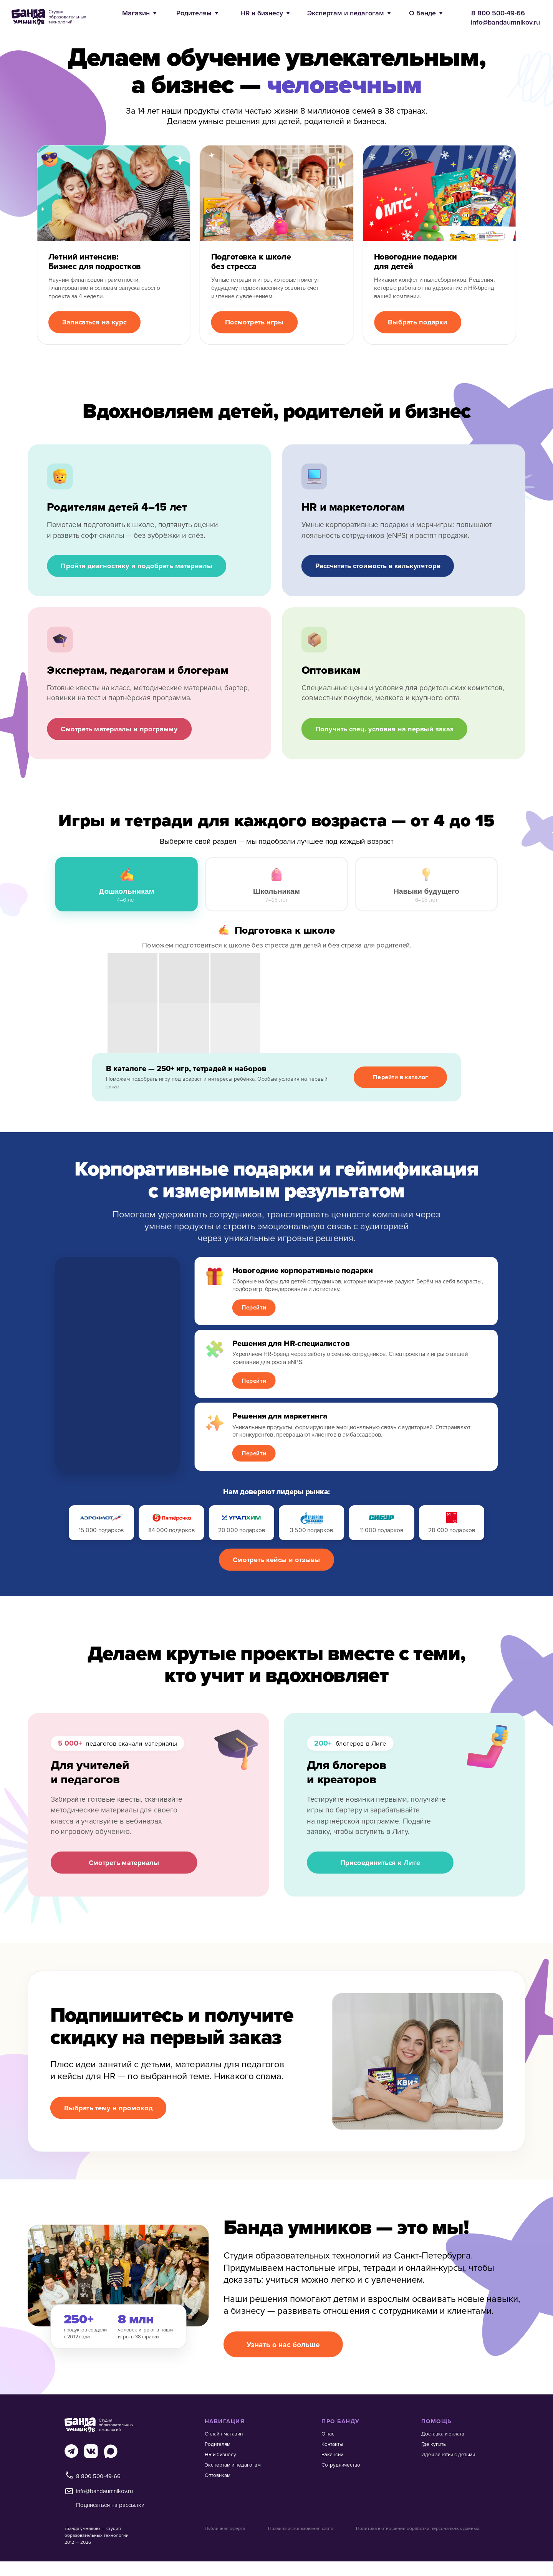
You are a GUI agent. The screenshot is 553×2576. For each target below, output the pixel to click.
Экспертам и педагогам (345, 13)
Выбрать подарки (417, 322)
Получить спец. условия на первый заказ (384, 729)
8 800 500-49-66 (498, 13)
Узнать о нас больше (283, 2345)
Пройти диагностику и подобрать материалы (136, 566)
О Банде (422, 13)
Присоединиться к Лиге (380, 1862)
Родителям (194, 13)
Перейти (254, 1307)
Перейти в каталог (400, 1077)
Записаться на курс (94, 322)
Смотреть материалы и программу (119, 729)
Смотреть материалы (124, 1862)
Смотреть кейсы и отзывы (276, 1559)
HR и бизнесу (261, 13)
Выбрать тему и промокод (108, 2107)
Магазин (136, 13)
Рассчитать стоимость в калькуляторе (377, 566)
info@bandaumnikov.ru (505, 22)
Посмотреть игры (254, 322)
